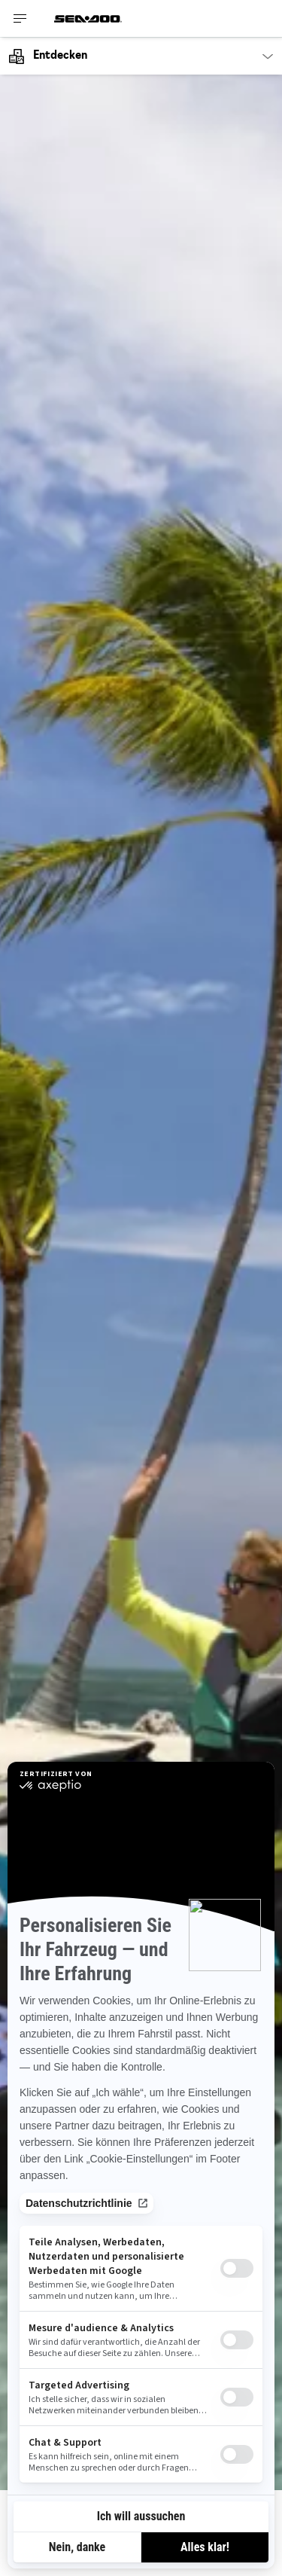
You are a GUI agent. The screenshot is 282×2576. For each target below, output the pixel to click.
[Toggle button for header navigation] (20, 18)
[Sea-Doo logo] (88, 18)
